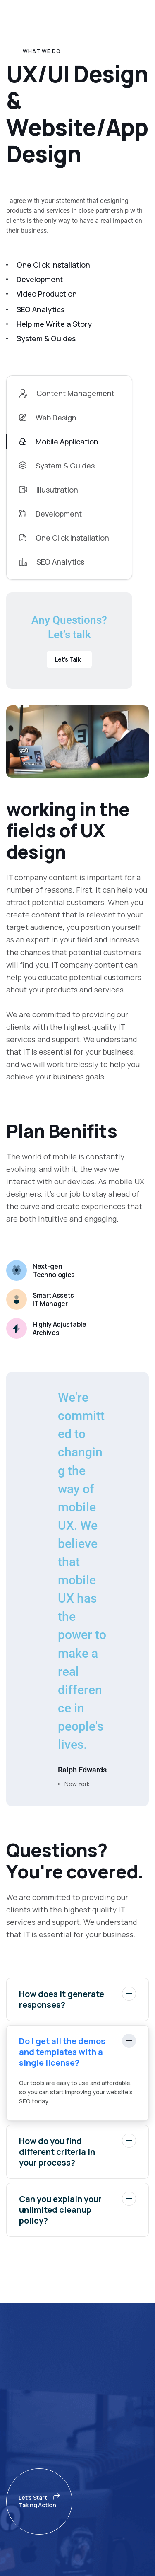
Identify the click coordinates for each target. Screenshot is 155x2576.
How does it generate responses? (77, 1998)
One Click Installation (64, 538)
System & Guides (57, 466)
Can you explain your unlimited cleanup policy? (77, 2209)
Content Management (66, 393)
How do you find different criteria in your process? (77, 2151)
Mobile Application (58, 442)
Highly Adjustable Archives (59, 1328)
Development (50, 514)
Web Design (47, 417)
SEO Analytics (51, 562)
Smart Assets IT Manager (53, 1299)
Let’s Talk (67, 659)
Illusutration (48, 490)
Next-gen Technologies (54, 1270)
